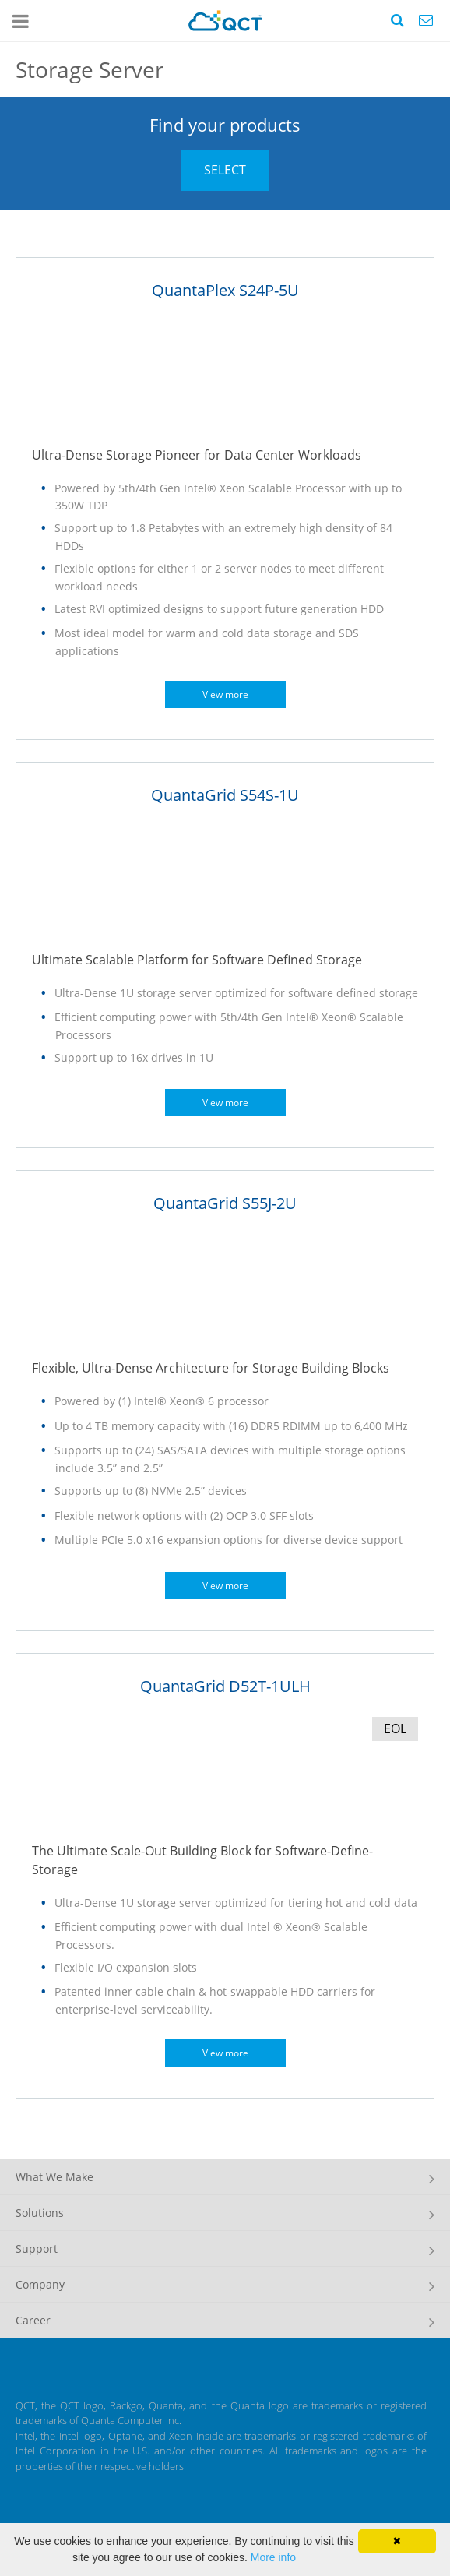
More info (273, 2557)
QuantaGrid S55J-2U (225, 1203)
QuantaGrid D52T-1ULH (225, 1686)
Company (40, 2284)
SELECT (225, 169)
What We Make (54, 2176)
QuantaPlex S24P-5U (225, 290)
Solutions (40, 2212)
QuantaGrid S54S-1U (225, 794)
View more (225, 694)
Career (33, 2320)
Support (37, 2248)
